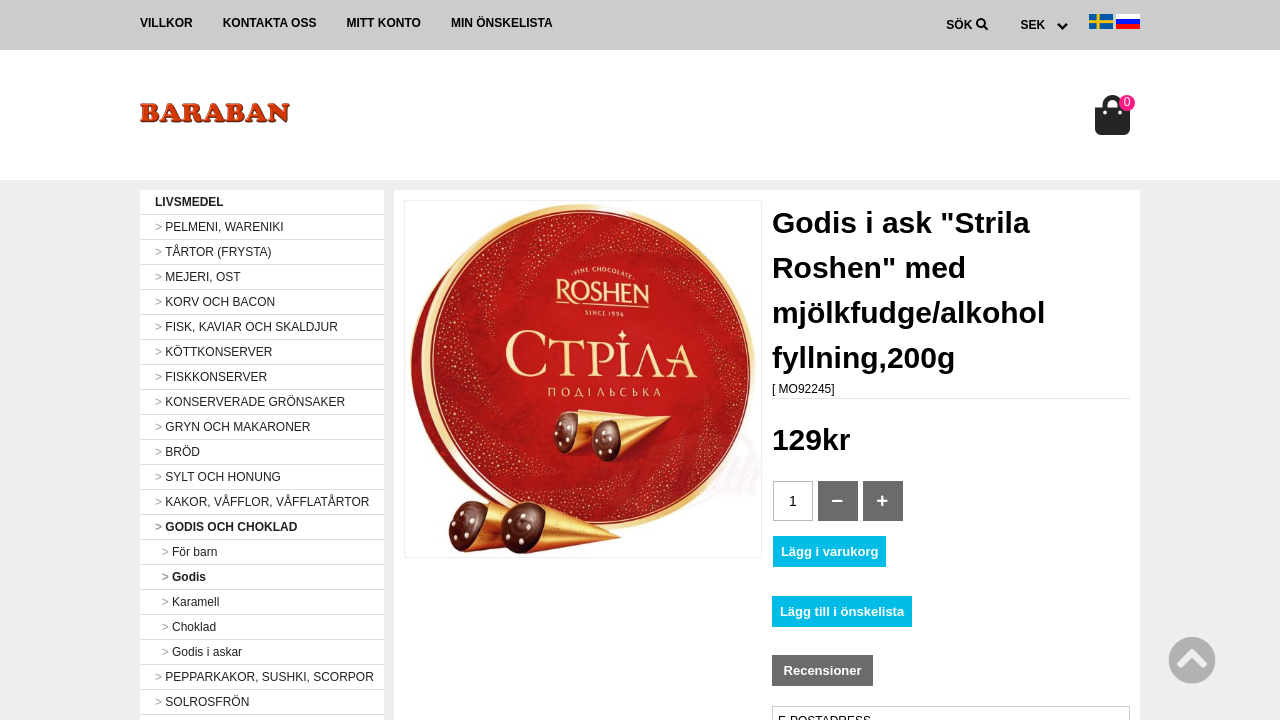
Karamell (187, 602)
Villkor (166, 23)
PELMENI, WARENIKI (219, 227)
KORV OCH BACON (215, 302)
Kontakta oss (270, 23)
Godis (180, 577)
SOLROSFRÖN (202, 702)
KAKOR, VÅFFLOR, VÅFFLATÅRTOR (262, 502)
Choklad (185, 627)
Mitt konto (383, 23)
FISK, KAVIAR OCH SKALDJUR (246, 327)
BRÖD (177, 452)
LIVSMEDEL (189, 202)
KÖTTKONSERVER (213, 352)
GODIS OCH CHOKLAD (226, 527)
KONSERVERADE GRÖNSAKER (250, 402)
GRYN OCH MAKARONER (232, 427)
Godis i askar (198, 652)
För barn (186, 552)
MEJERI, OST (198, 277)
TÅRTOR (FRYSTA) (213, 252)
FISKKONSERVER (211, 377)
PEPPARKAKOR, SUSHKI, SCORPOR (264, 677)
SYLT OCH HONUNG (218, 477)
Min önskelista (502, 23)
